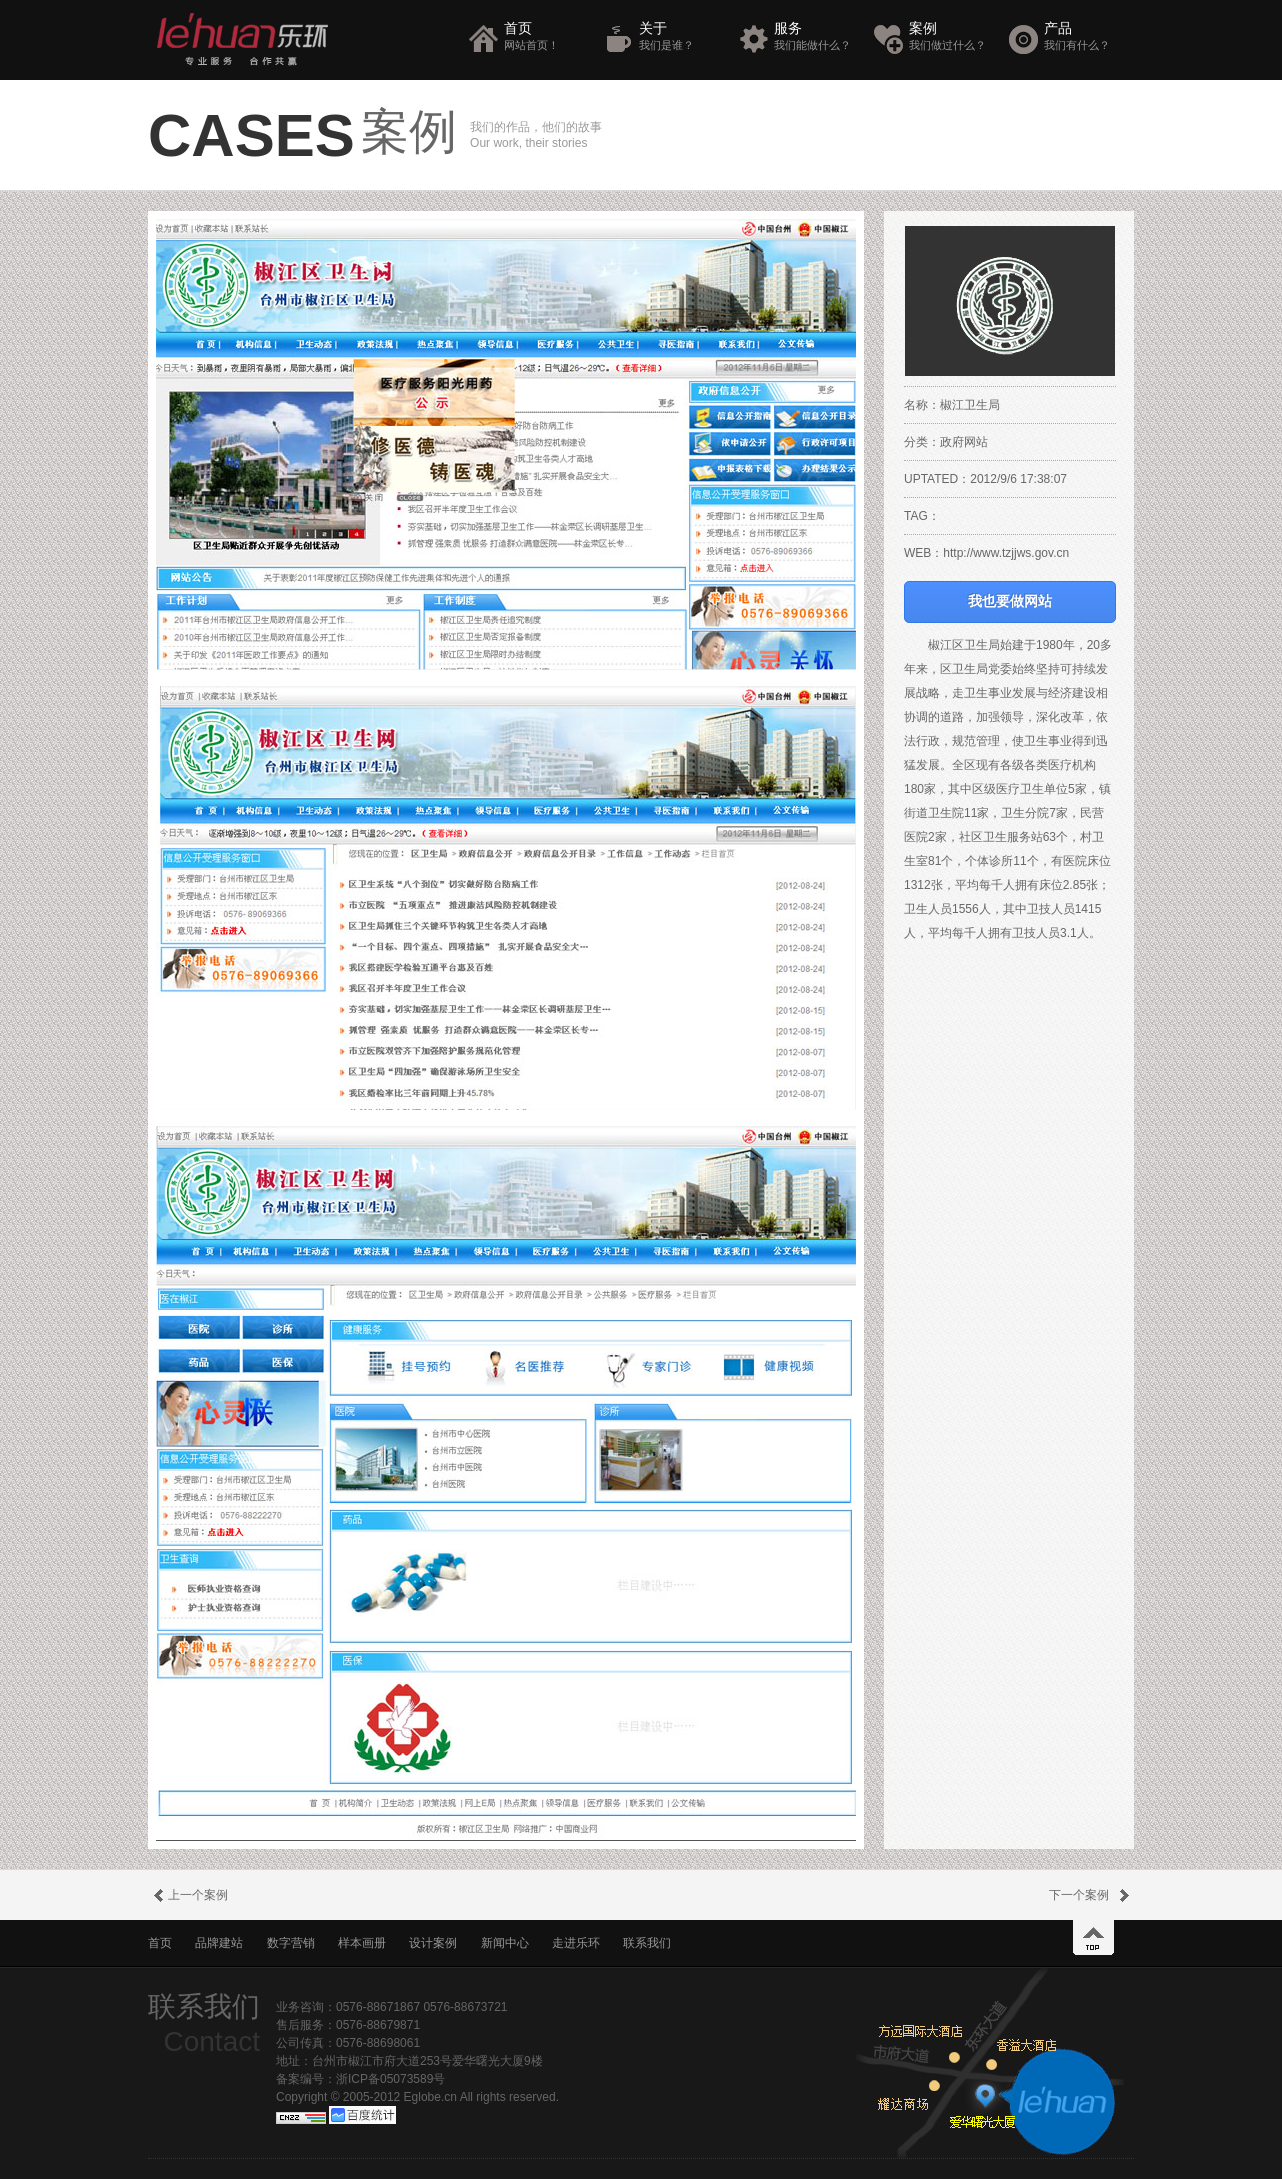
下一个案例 (1091, 1895)
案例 (951, 36)
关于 (681, 36)
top (1093, 1937)
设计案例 (433, 1943)
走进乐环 (576, 1943)
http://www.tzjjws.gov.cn (1006, 553)
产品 (1086, 36)
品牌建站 (219, 1943)
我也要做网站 (1010, 601)
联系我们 (647, 1943)
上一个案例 (188, 1895)
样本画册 (362, 1943)
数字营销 (291, 1943)
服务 (816, 36)
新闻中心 (505, 1943)
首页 (546, 36)
